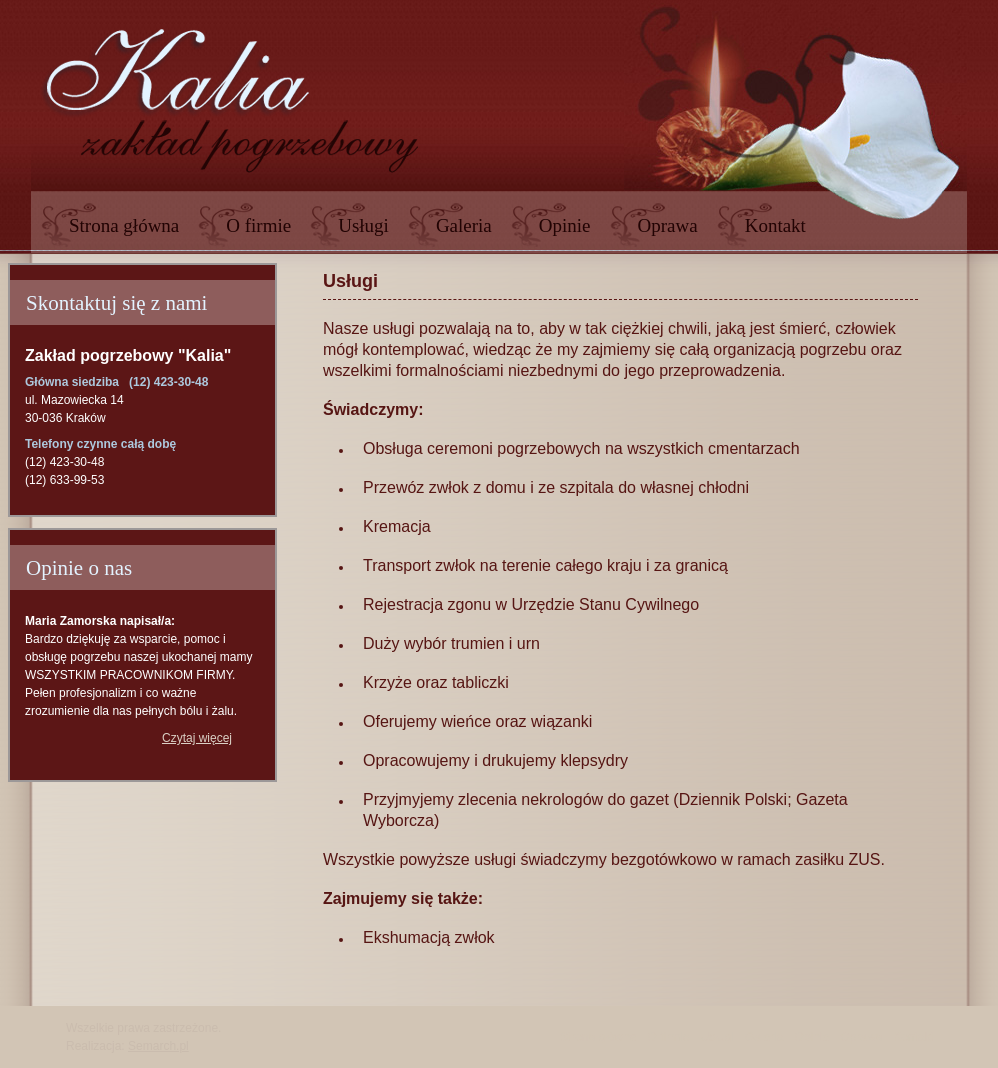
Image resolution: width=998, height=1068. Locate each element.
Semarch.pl (158, 1046)
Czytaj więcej (197, 738)
